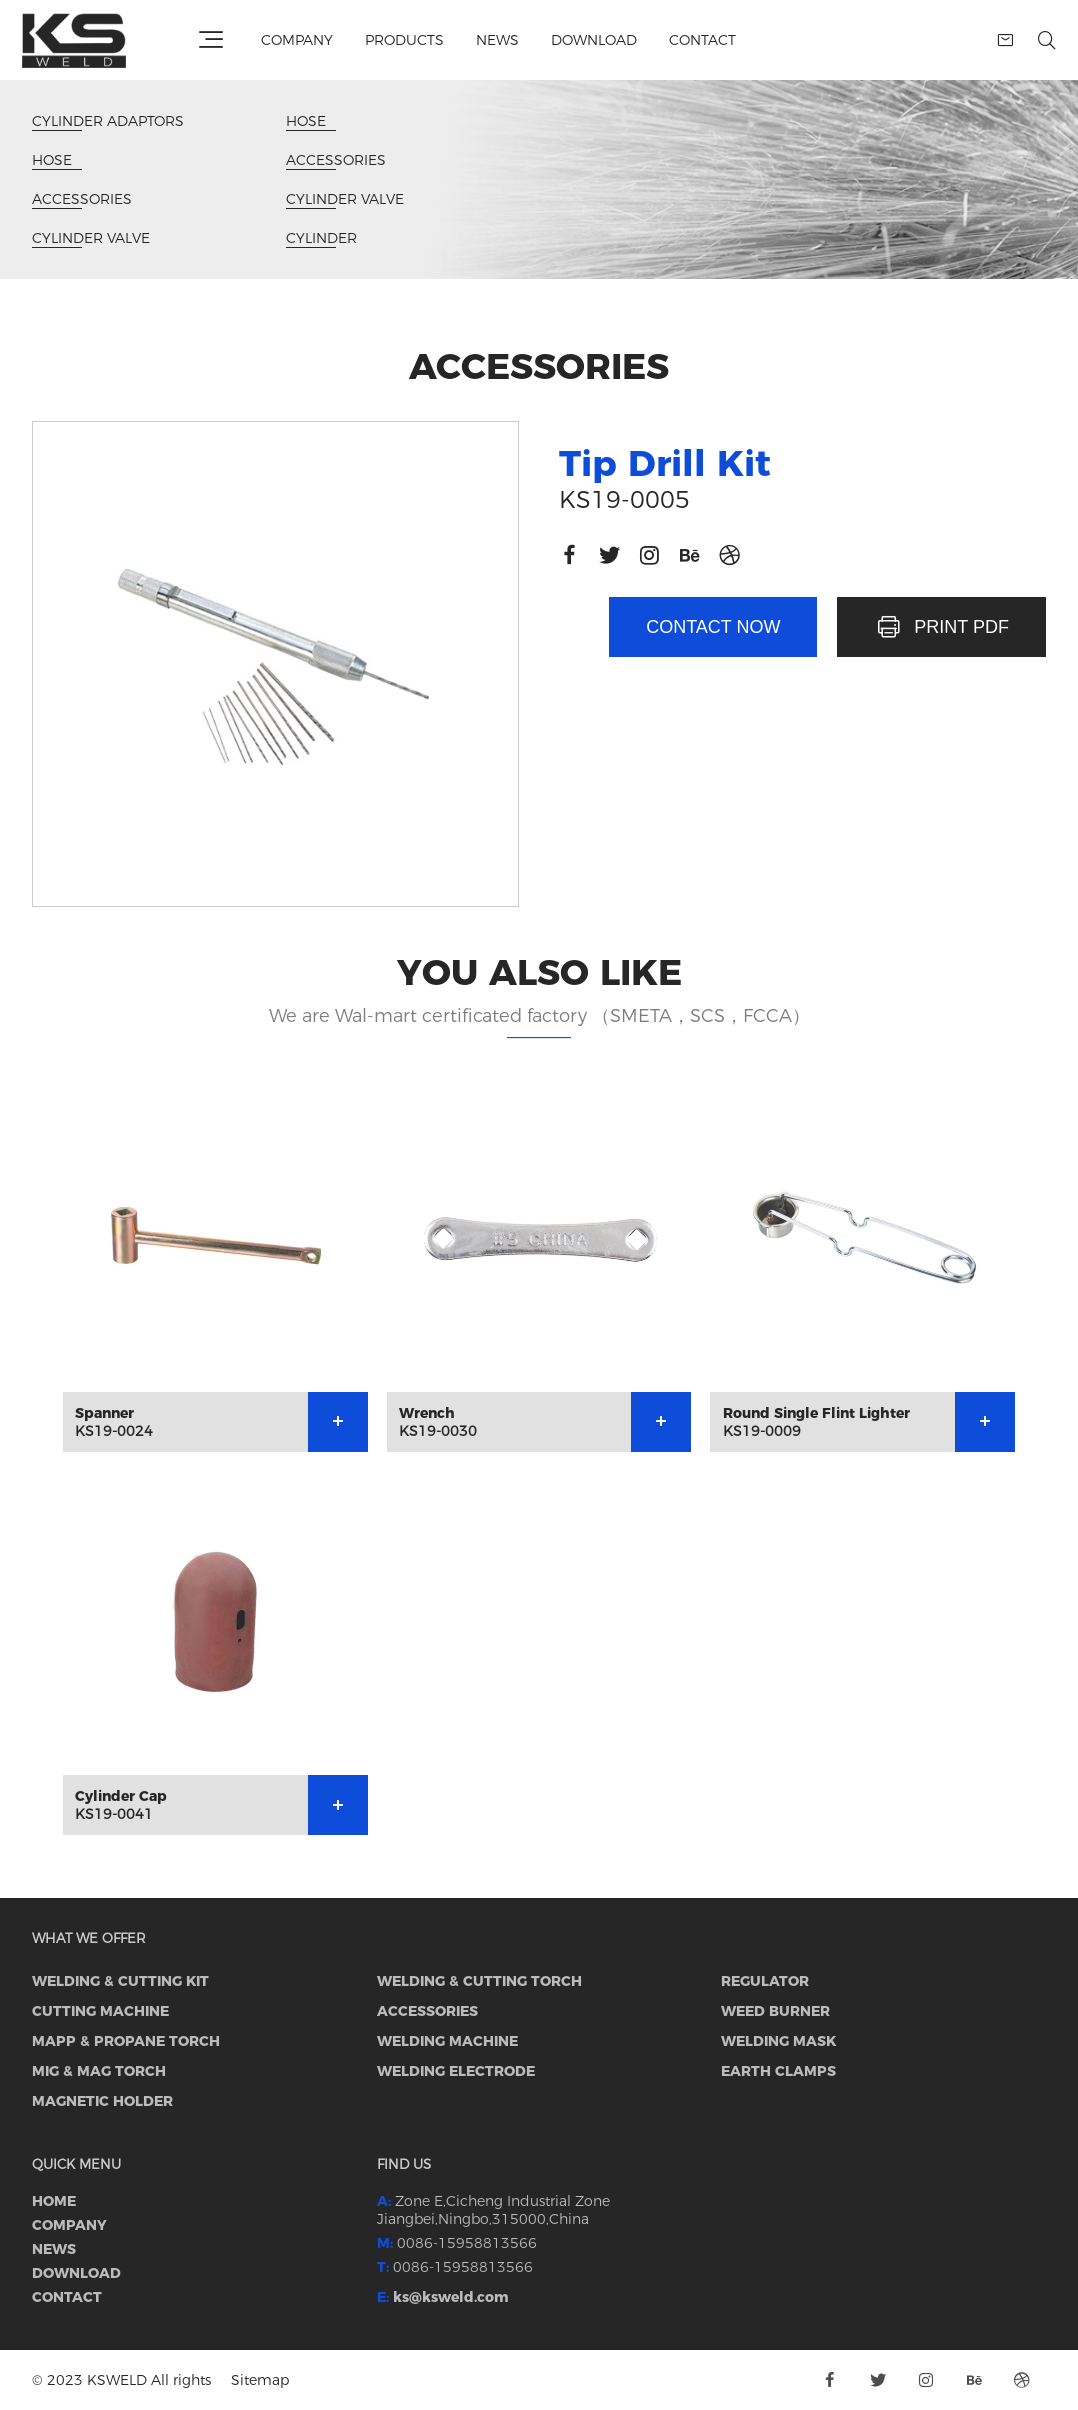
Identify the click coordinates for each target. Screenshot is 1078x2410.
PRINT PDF (941, 627)
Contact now (713, 627)
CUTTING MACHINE (100, 2011)
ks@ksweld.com (451, 2297)
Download (594, 40)
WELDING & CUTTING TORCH (479, 1981)
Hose (57, 160)
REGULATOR (765, 1981)
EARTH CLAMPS (778, 2071)
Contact (702, 40)
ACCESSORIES (82, 199)
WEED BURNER (775, 2011)
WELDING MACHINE (447, 2041)
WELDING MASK (778, 2041)
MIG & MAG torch (99, 2071)
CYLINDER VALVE (91, 238)
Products (404, 40)
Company (297, 40)
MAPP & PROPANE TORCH (126, 2041)
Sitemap (260, 2380)
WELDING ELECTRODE (456, 2071)
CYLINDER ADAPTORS (108, 121)
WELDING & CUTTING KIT (120, 1981)
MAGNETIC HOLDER (102, 2101)
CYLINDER (321, 238)
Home (54, 2201)
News (497, 40)
